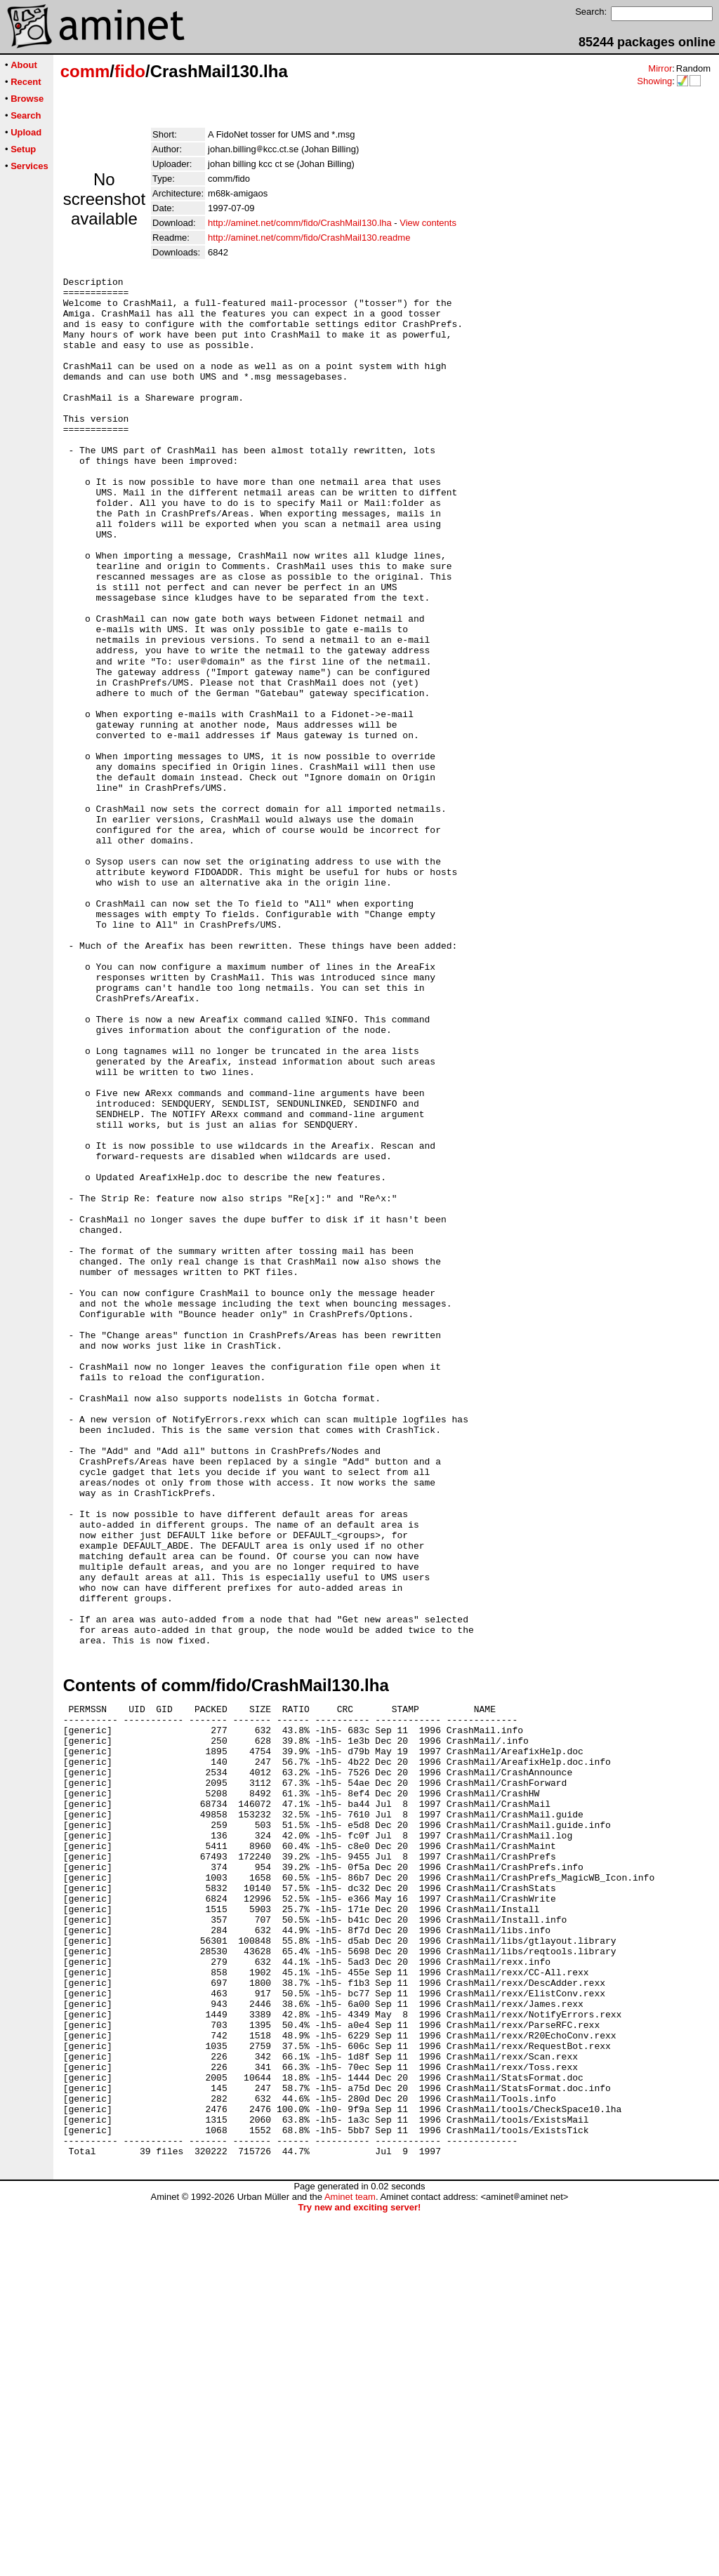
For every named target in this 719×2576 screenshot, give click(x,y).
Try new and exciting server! (359, 2570)
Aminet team (350, 2560)
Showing (654, 81)
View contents (428, 223)
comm (85, 71)
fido (129, 71)
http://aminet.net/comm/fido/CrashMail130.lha (300, 223)
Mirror (660, 68)
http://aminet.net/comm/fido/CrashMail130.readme (309, 237)
